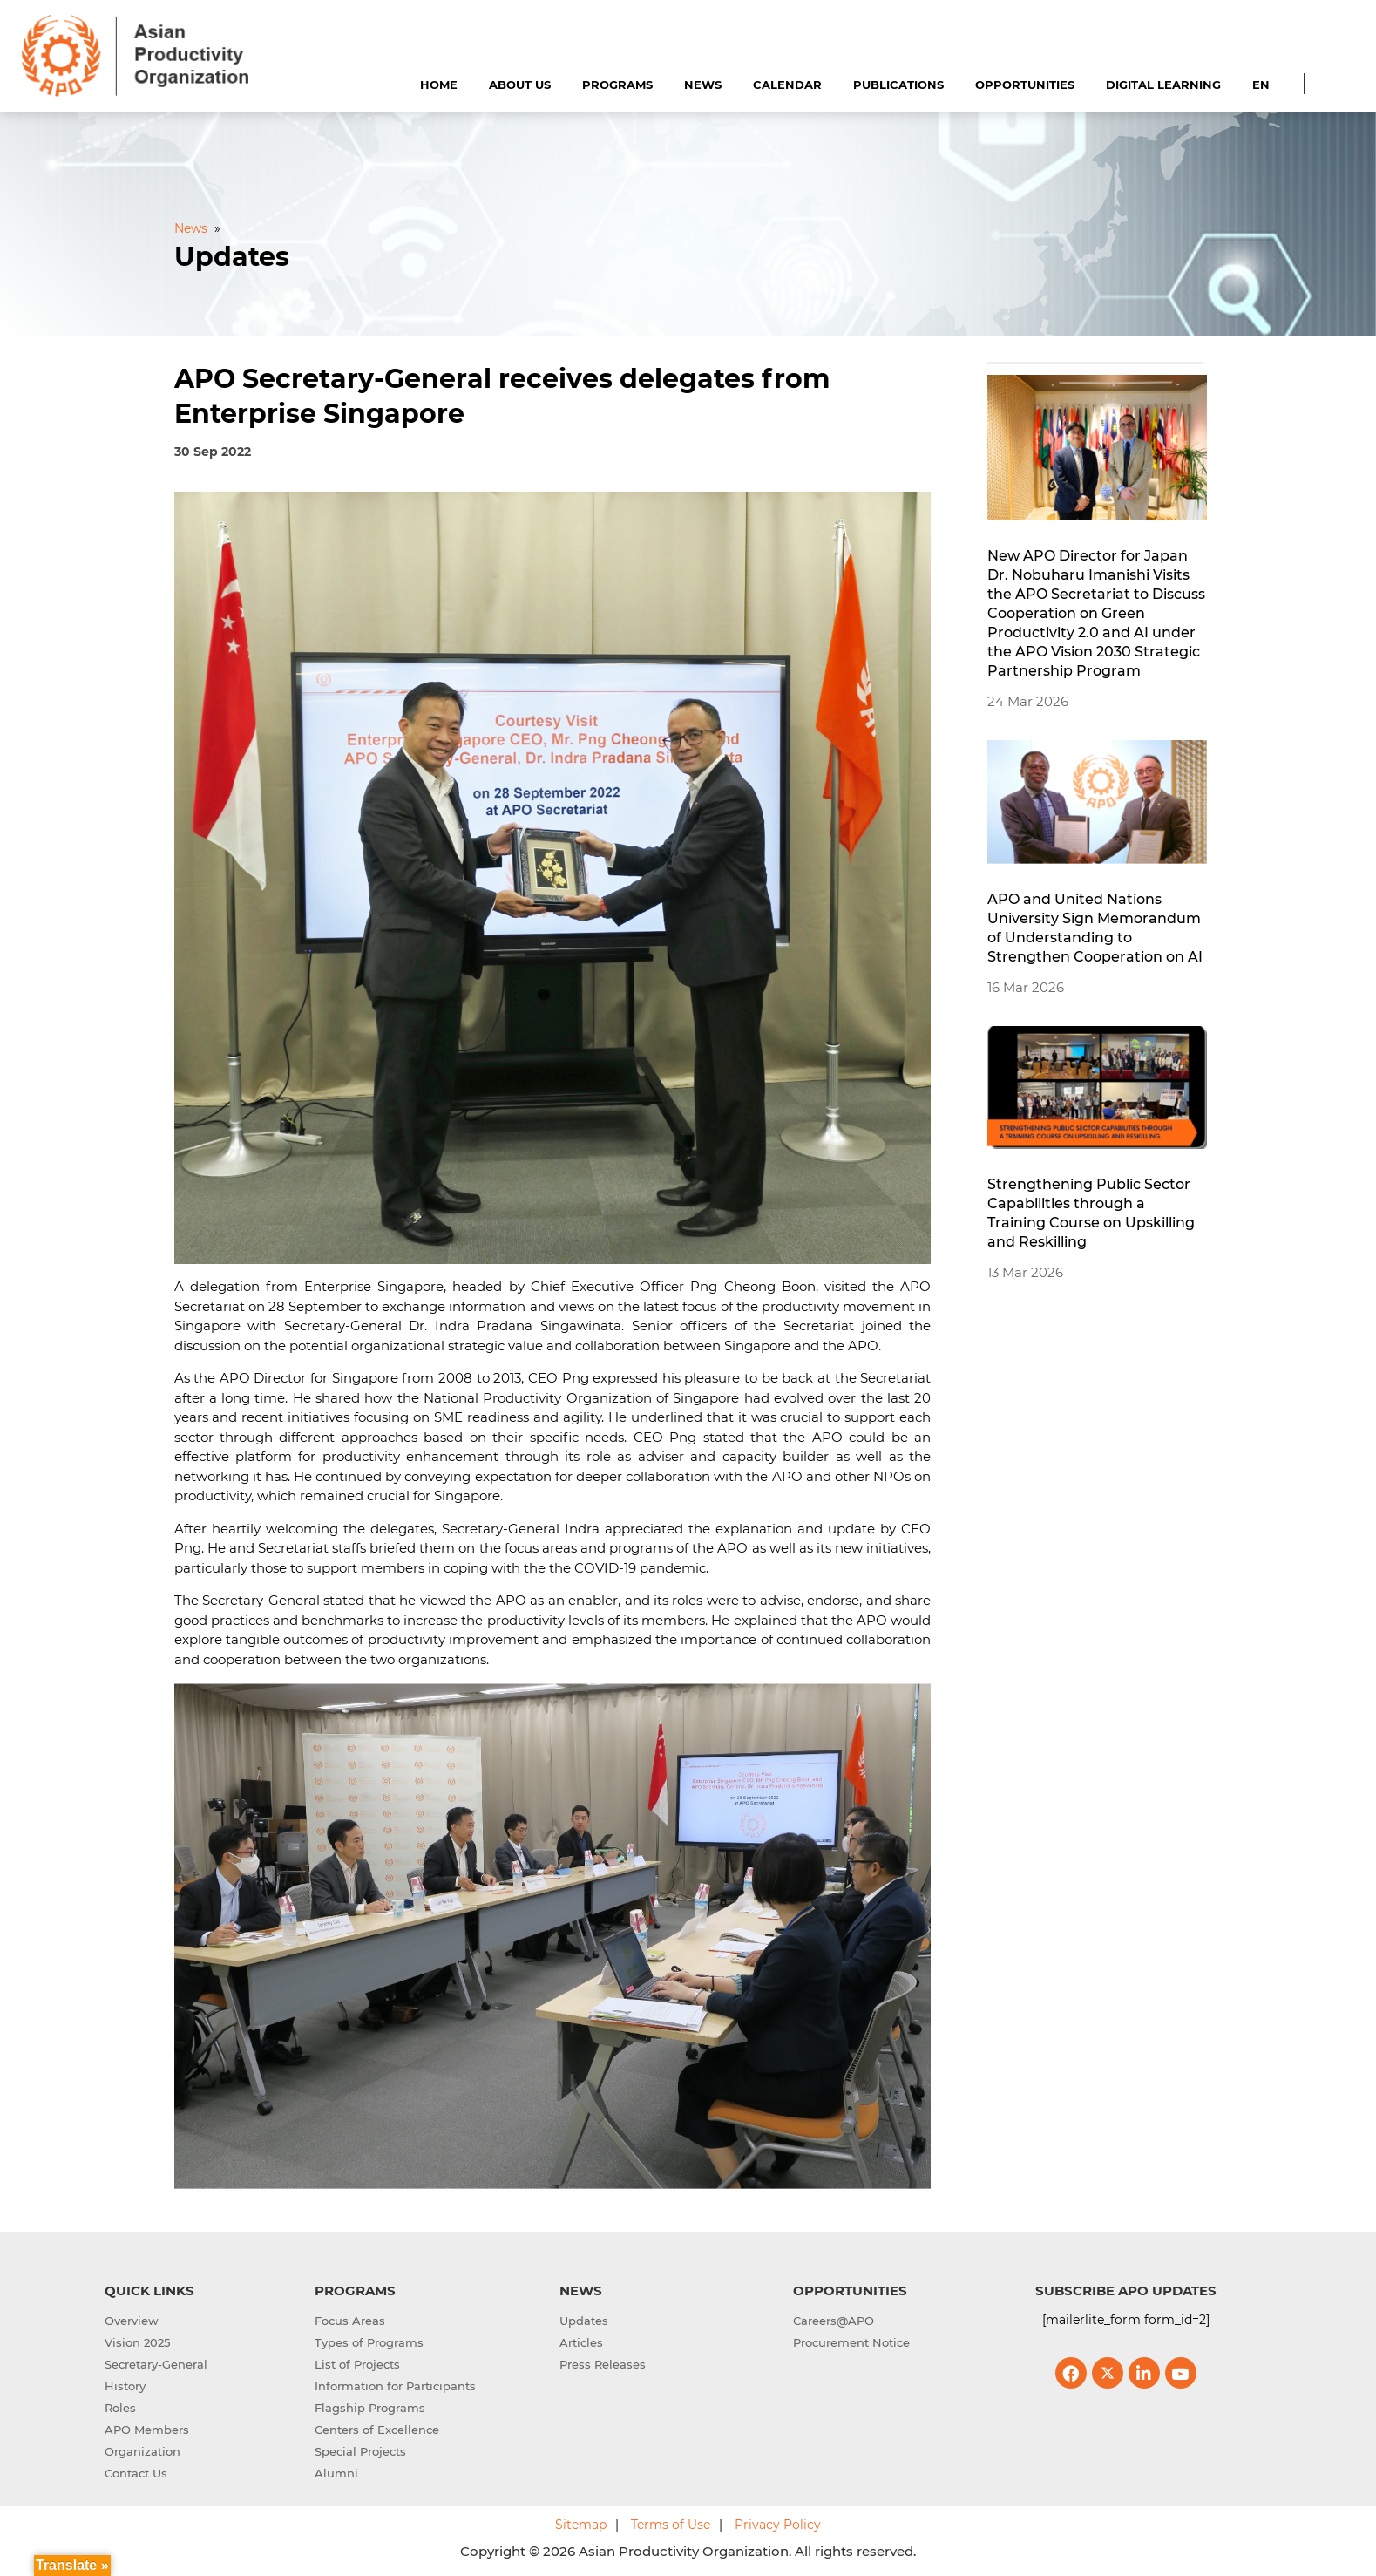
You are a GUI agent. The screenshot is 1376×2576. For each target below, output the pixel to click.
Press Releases (602, 2364)
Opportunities (1024, 85)
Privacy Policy (778, 2524)
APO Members (147, 2430)
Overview (132, 2321)
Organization (142, 2451)
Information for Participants (395, 2386)
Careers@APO (833, 2321)
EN (1261, 85)
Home (439, 85)
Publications (898, 85)
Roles (120, 2408)
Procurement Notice (851, 2342)
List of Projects (357, 2364)
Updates (583, 2321)
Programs (617, 85)
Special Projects (360, 2451)
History (125, 2386)
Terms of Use (670, 2524)
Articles (581, 2342)
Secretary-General (156, 2364)
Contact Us (136, 2473)
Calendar (787, 85)
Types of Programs (369, 2342)
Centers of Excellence (377, 2430)
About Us (520, 85)
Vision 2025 (137, 2342)
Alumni (336, 2473)
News (703, 85)
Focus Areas (350, 2321)
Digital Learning (1163, 85)
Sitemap (581, 2524)
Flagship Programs (370, 2408)
